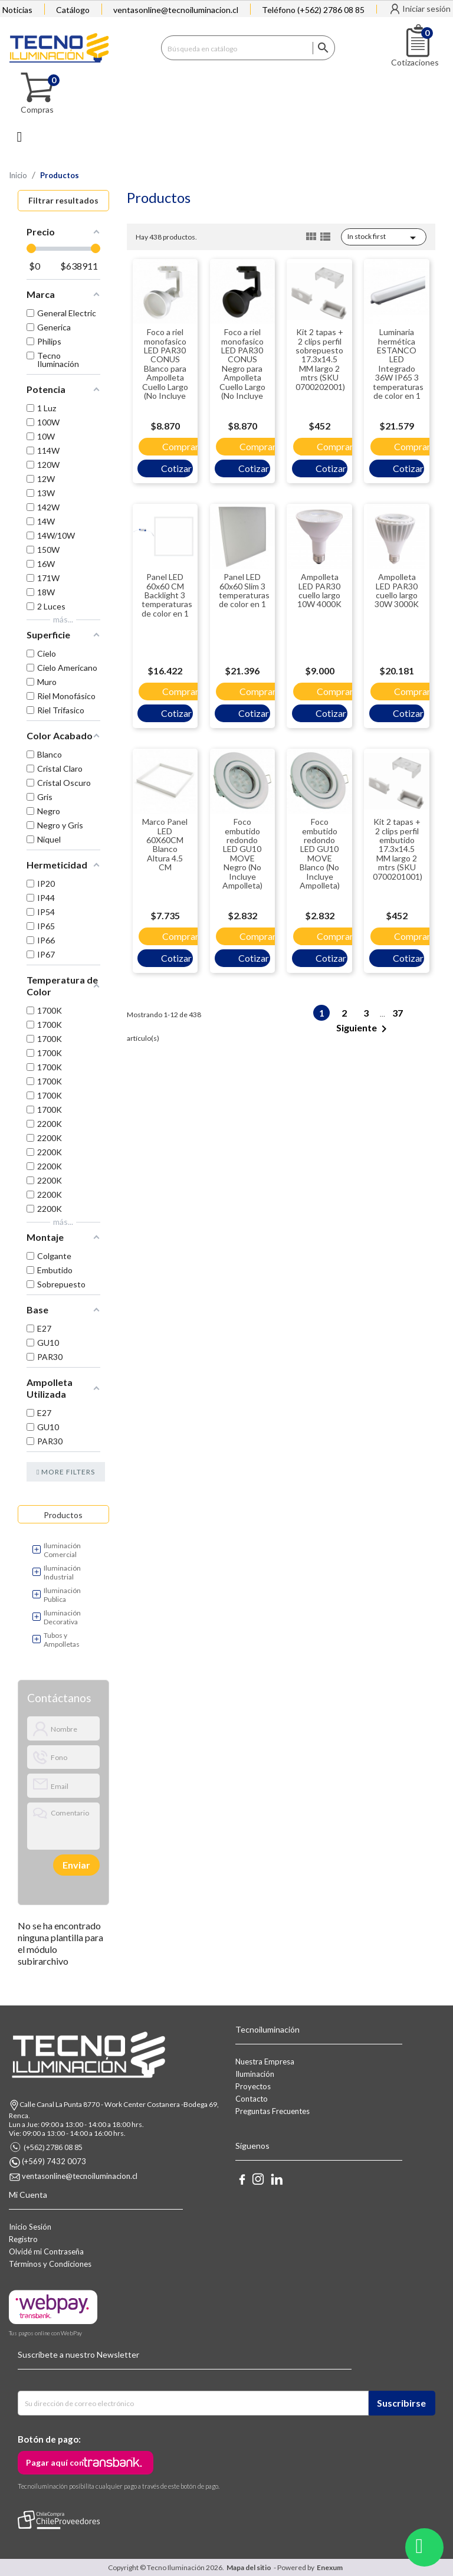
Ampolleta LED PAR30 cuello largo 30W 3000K (397, 590)
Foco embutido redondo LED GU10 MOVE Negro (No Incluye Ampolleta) (242, 853)
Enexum (331, 2567)
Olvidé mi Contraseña (46, 2251)
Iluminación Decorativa (62, 1617)
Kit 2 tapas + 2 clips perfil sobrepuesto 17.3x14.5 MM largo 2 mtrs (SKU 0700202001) (320, 359)
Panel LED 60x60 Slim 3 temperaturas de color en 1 (244, 590)
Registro (23, 2239)
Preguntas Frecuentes (272, 2111)
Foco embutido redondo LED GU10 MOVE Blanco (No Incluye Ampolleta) (320, 853)
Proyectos (253, 2086)
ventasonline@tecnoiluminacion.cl (175, 10)
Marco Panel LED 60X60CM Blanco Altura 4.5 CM (165, 844)
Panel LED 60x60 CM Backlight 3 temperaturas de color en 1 (167, 595)
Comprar (180, 446)
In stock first (383, 238)
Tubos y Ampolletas (62, 1639)
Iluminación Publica (62, 1595)
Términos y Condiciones (50, 2264)
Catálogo (73, 10)
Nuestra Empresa (264, 2061)
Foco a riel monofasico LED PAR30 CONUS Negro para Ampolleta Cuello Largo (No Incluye (242, 364)
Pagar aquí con (55, 2462)
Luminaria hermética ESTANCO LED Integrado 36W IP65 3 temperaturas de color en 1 (398, 364)
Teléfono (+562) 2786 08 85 (313, 10)
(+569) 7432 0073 (54, 2162)
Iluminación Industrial (62, 1572)
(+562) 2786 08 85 (53, 2147)
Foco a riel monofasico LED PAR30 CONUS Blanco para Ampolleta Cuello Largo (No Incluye (165, 364)
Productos (63, 1515)
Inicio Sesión (30, 2226)
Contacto (251, 2098)
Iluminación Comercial (62, 1550)
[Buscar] (248, 47)
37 (397, 1012)
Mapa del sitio (249, 2567)
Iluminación (254, 2074)
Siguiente (363, 1028)
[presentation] (67, 1864)
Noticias (17, 10)
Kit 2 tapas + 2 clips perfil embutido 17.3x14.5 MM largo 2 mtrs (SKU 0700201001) (397, 849)
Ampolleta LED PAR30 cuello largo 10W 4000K (319, 590)
